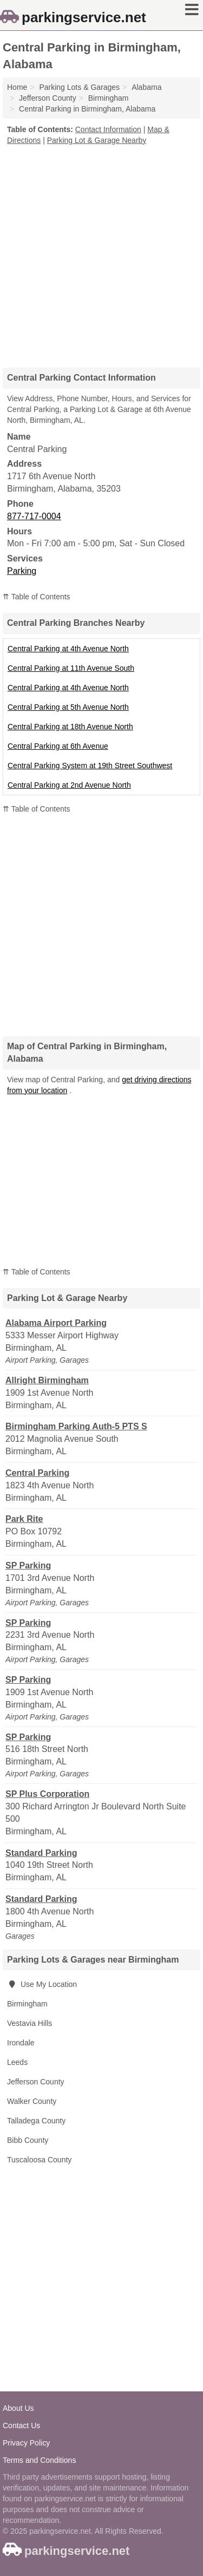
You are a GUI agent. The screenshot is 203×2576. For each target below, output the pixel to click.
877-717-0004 (34, 516)
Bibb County (27, 2140)
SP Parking (28, 1565)
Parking (21, 571)
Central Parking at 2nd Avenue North (69, 785)
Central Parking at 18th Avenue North (70, 726)
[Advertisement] (101, 252)
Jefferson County (35, 2081)
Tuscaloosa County (39, 2159)
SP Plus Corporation (47, 1794)
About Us (18, 2408)
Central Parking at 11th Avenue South (71, 668)
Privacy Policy (26, 2442)
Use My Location (42, 1984)
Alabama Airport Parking (56, 1323)
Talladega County (36, 2120)
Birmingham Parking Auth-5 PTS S (76, 1426)
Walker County (31, 2101)
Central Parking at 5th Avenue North (68, 707)
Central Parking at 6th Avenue (58, 746)
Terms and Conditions (39, 2460)
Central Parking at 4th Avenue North (68, 648)
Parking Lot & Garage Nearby (97, 140)
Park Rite (24, 1519)
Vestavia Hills (29, 2023)
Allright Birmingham (47, 1380)
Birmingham (27, 2003)
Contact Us (21, 2425)
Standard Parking (41, 1853)
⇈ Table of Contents (36, 596)
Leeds (17, 2062)
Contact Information (108, 129)
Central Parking (37, 1472)
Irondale (21, 2042)
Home (17, 87)
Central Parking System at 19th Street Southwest (90, 765)
